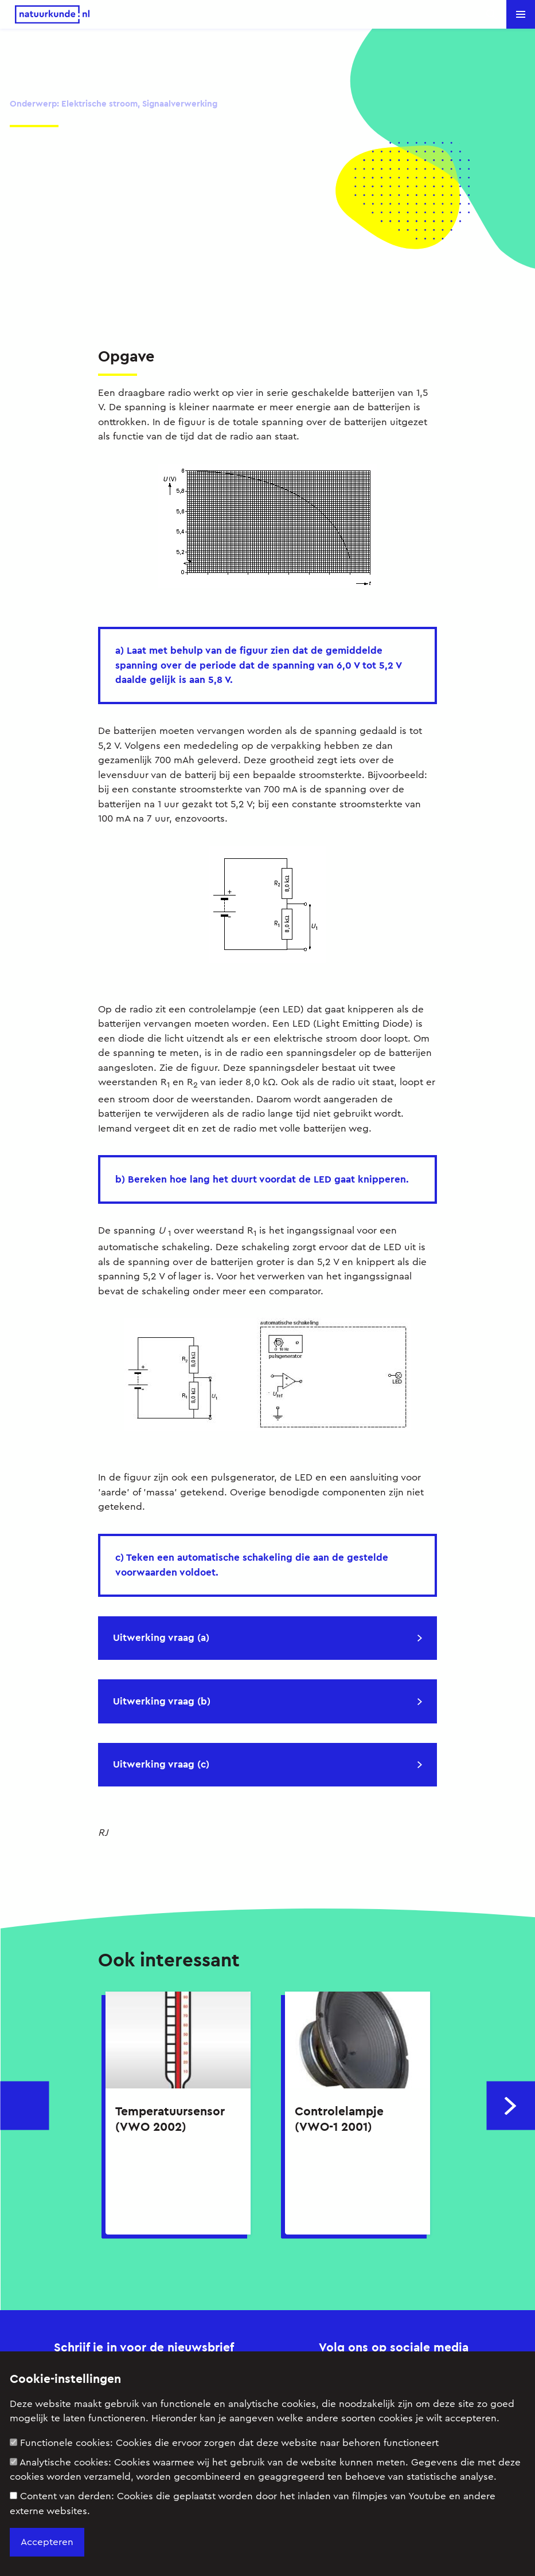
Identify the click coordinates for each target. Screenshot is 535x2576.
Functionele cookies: (224, 2443)
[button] (520, 14)
